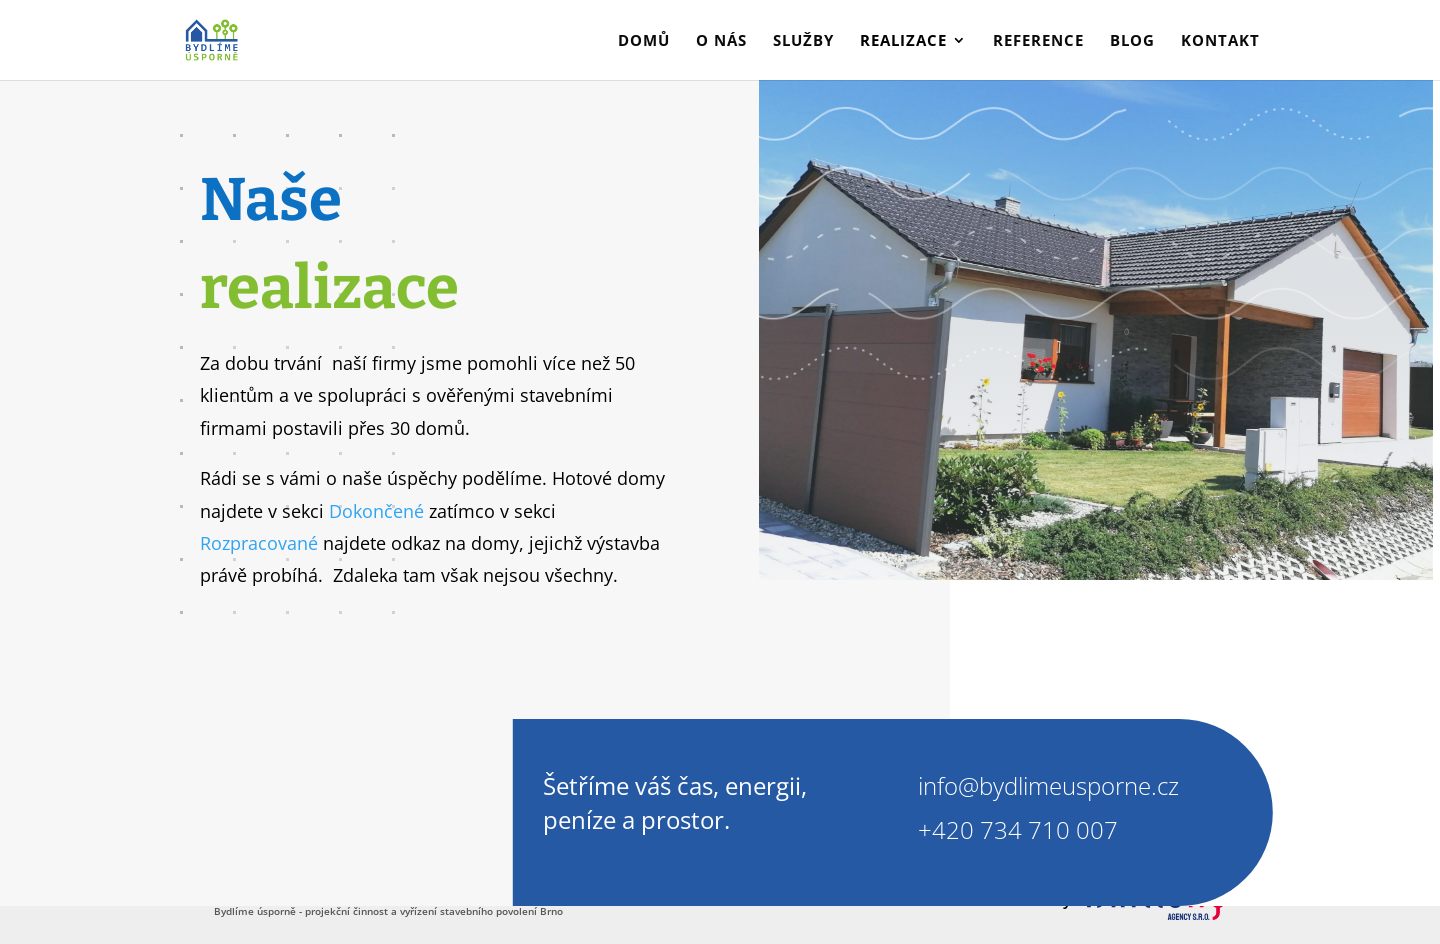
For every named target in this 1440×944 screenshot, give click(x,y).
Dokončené (376, 511)
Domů (644, 41)
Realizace (903, 41)
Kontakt (1220, 41)
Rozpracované (259, 543)
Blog (1132, 41)
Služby (803, 41)
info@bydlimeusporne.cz (1048, 785)
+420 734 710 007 (1015, 829)
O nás (721, 41)
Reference (1038, 41)
